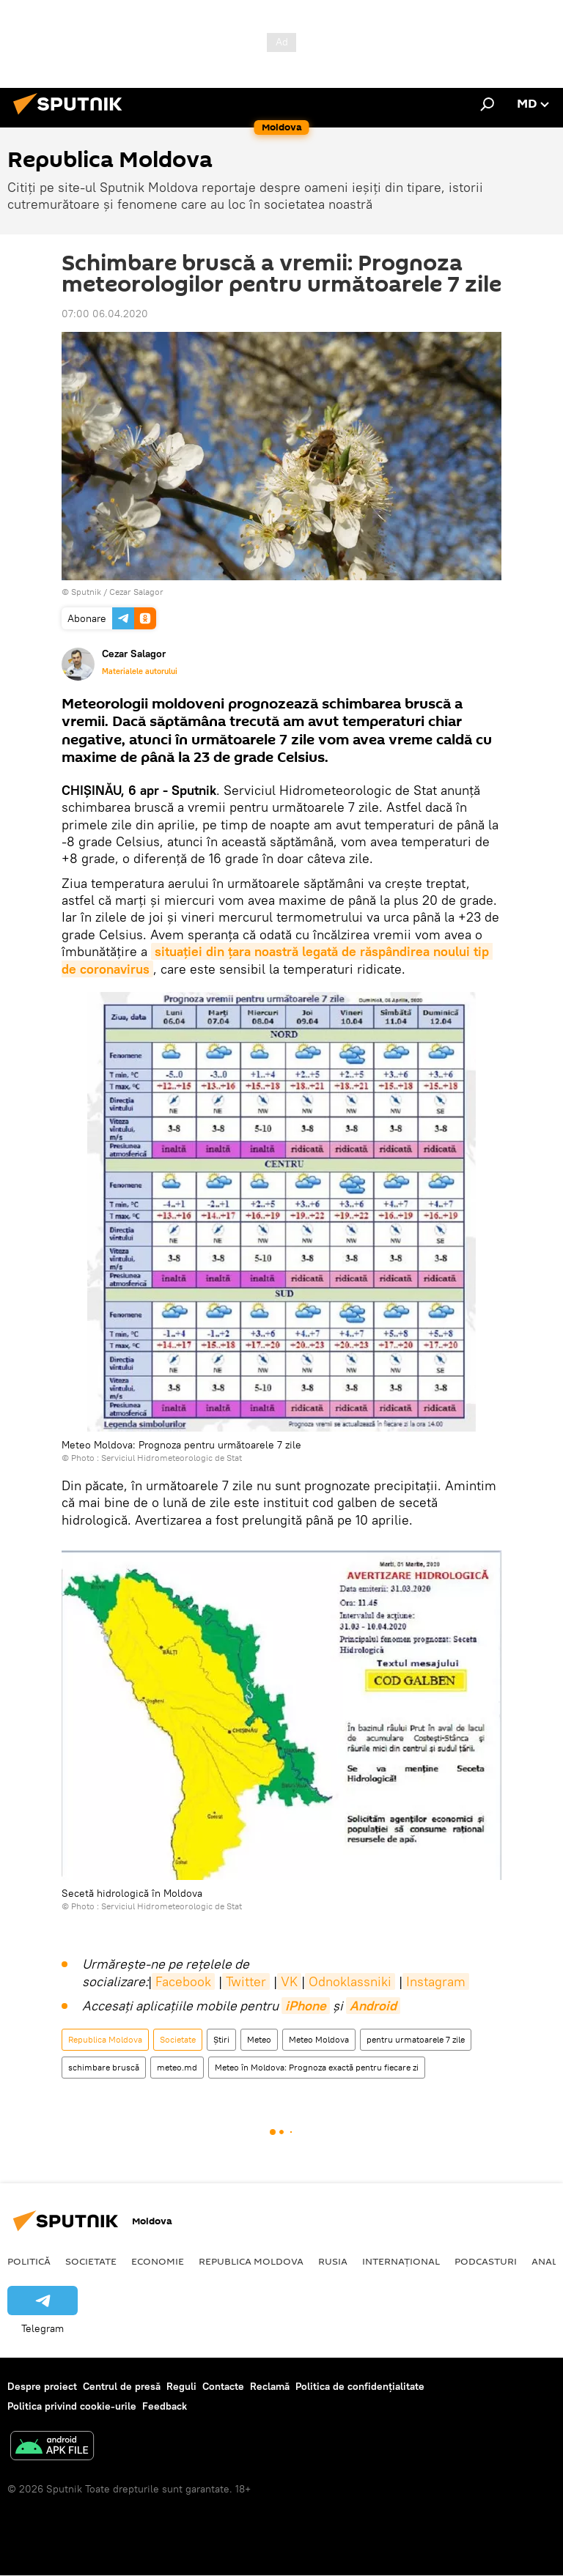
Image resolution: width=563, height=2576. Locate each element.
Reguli (181, 2386)
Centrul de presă (122, 2386)
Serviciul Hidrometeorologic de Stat (171, 1457)
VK (289, 1981)
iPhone (305, 2005)
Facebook (183, 1981)
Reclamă (270, 2386)
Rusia (332, 2261)
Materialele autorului (139, 671)
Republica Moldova (105, 2039)
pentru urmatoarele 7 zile (416, 2039)
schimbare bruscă (103, 2067)
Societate (178, 2039)
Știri (221, 2039)
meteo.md (177, 2067)
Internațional (401, 2261)
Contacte (223, 2386)
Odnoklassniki (350, 1981)
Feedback (164, 2406)
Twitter (246, 1981)
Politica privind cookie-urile (71, 2406)
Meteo (259, 2039)
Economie (157, 2261)
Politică (29, 2261)
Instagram (436, 1981)
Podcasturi (486, 2261)
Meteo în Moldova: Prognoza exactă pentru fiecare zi (317, 2067)
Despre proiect (42, 2386)
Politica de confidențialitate (359, 2386)
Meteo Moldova (319, 2039)
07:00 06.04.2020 (105, 313)
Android (373, 2005)
